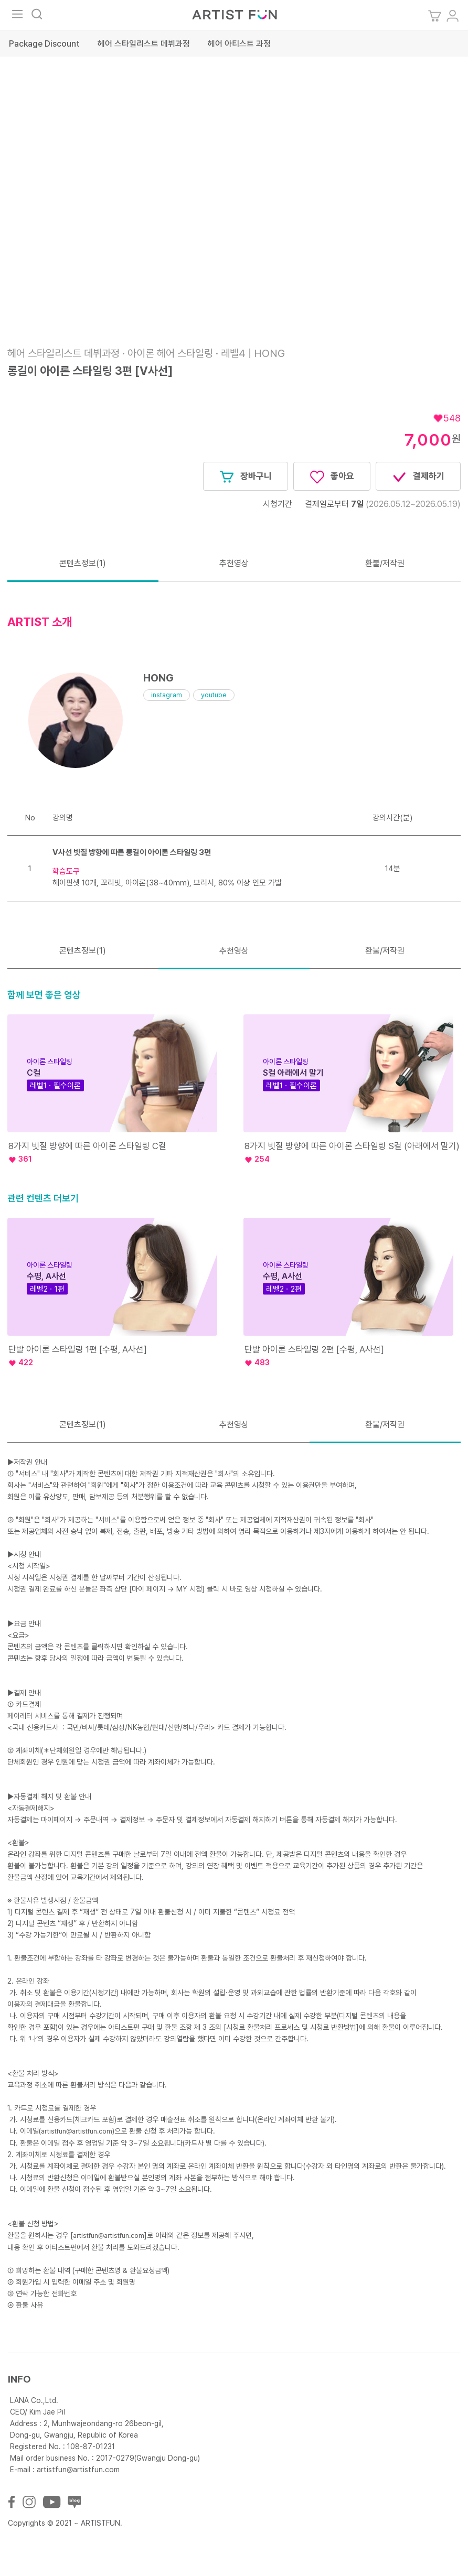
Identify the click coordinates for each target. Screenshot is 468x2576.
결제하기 (418, 477)
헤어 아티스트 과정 (239, 44)
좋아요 (332, 477)
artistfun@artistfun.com (76, 2131)
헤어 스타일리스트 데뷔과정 (144, 44)
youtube (214, 695)
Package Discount (44, 44)
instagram (166, 695)
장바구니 (245, 477)
